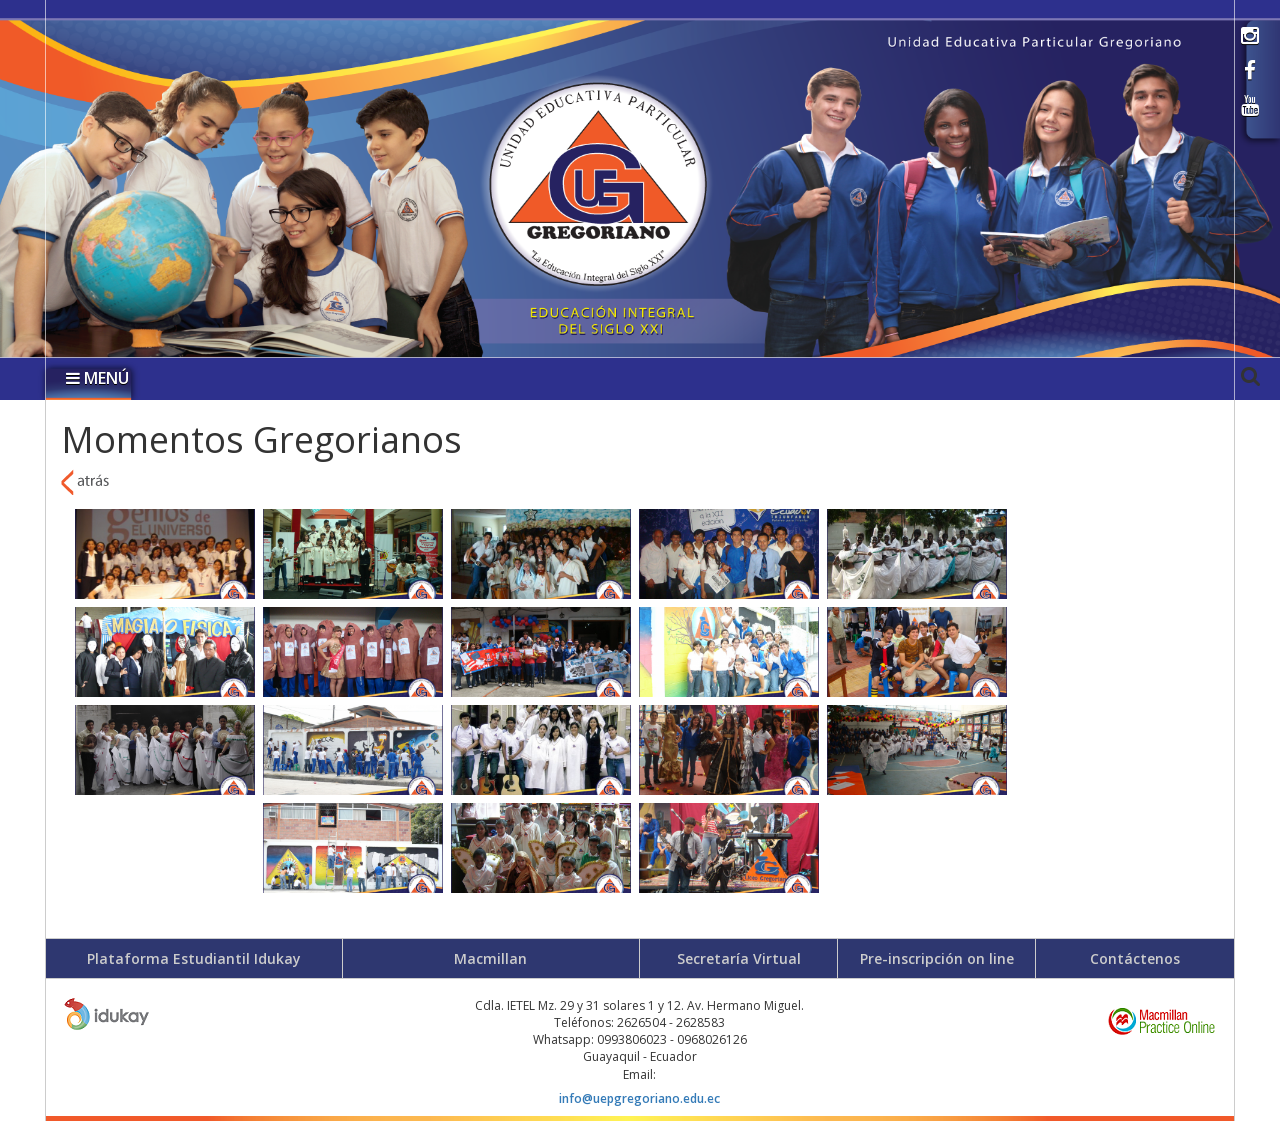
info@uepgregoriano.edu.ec (639, 1098)
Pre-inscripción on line (937, 958)
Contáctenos (1135, 958)
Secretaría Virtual (739, 958)
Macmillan (490, 958)
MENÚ (97, 378)
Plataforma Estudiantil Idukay (194, 958)
